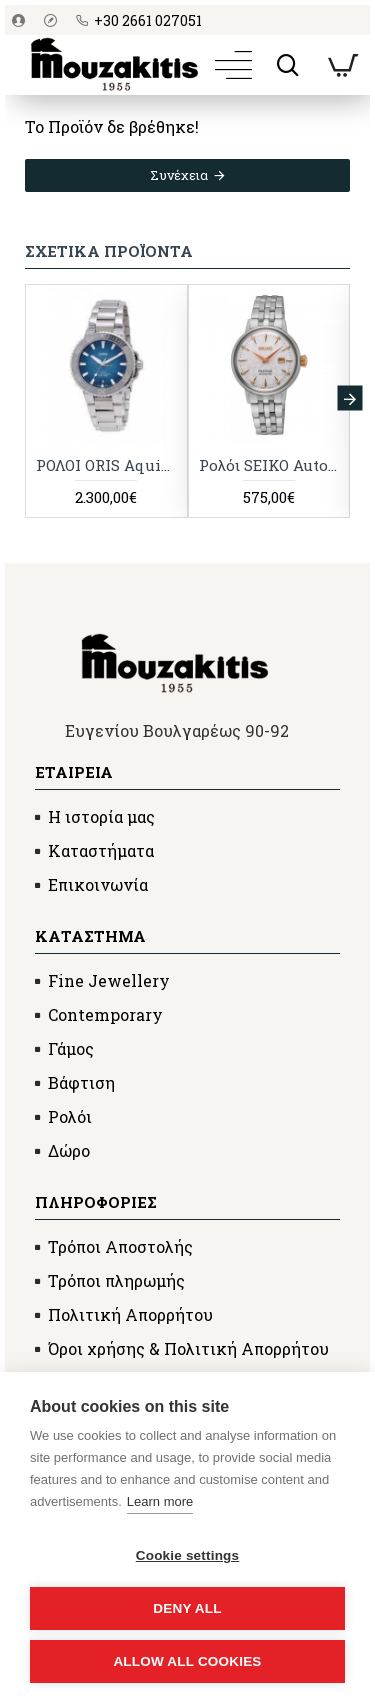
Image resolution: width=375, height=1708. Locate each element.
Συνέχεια (179, 175)
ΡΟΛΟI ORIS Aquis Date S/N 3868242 (106, 465)
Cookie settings (188, 1555)
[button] (349, 398)
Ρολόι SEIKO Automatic (269, 465)
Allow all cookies (187, 1661)
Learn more (160, 1501)
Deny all (187, 1608)
